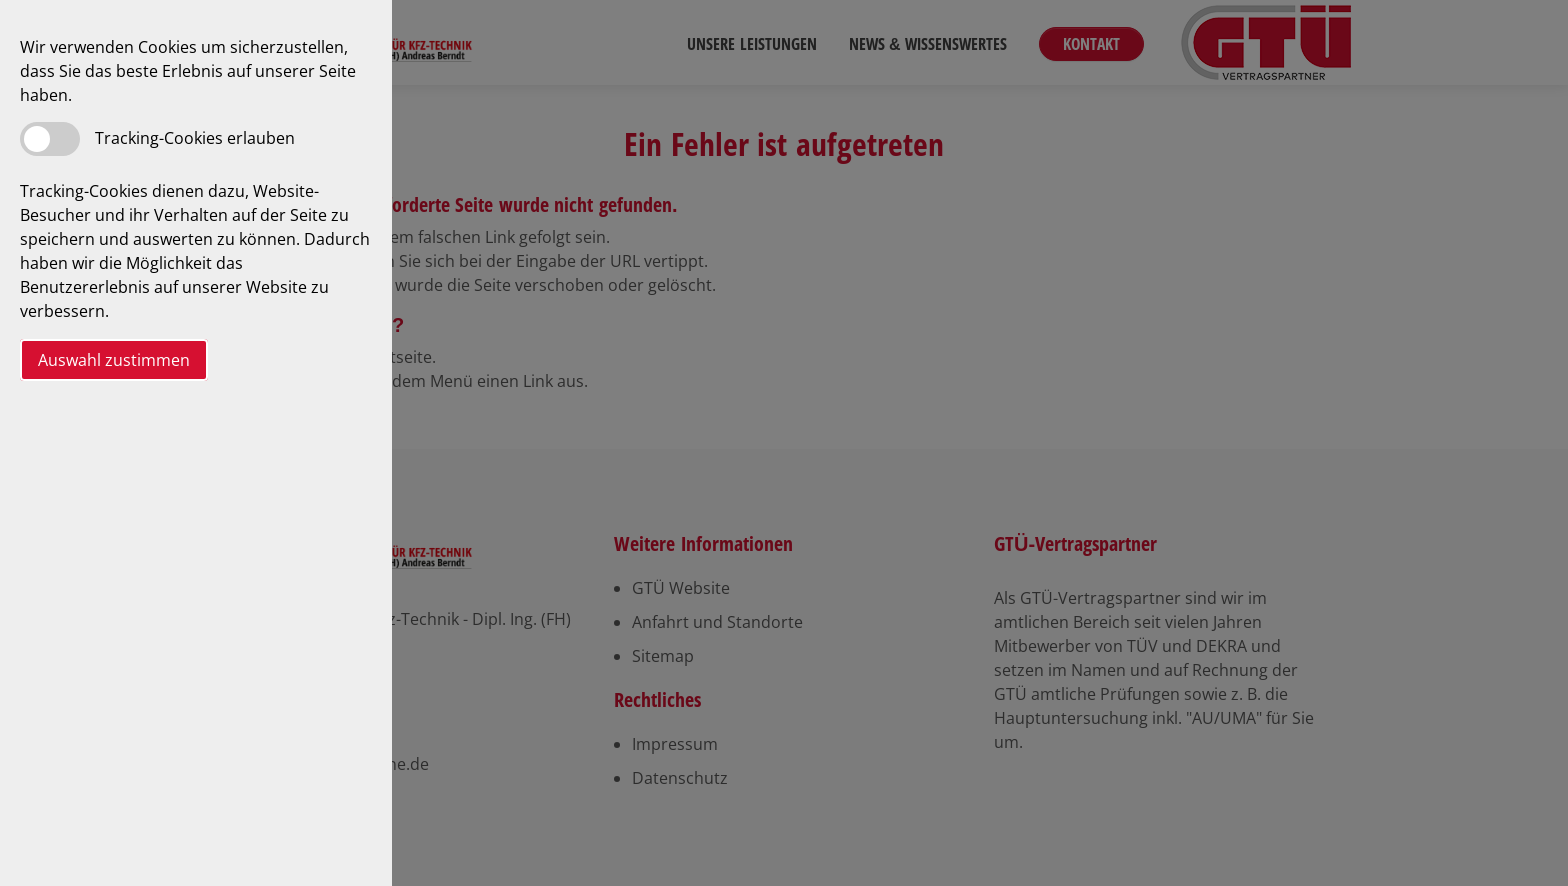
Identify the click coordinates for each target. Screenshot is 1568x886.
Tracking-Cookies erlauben (195, 138)
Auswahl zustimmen (114, 360)
